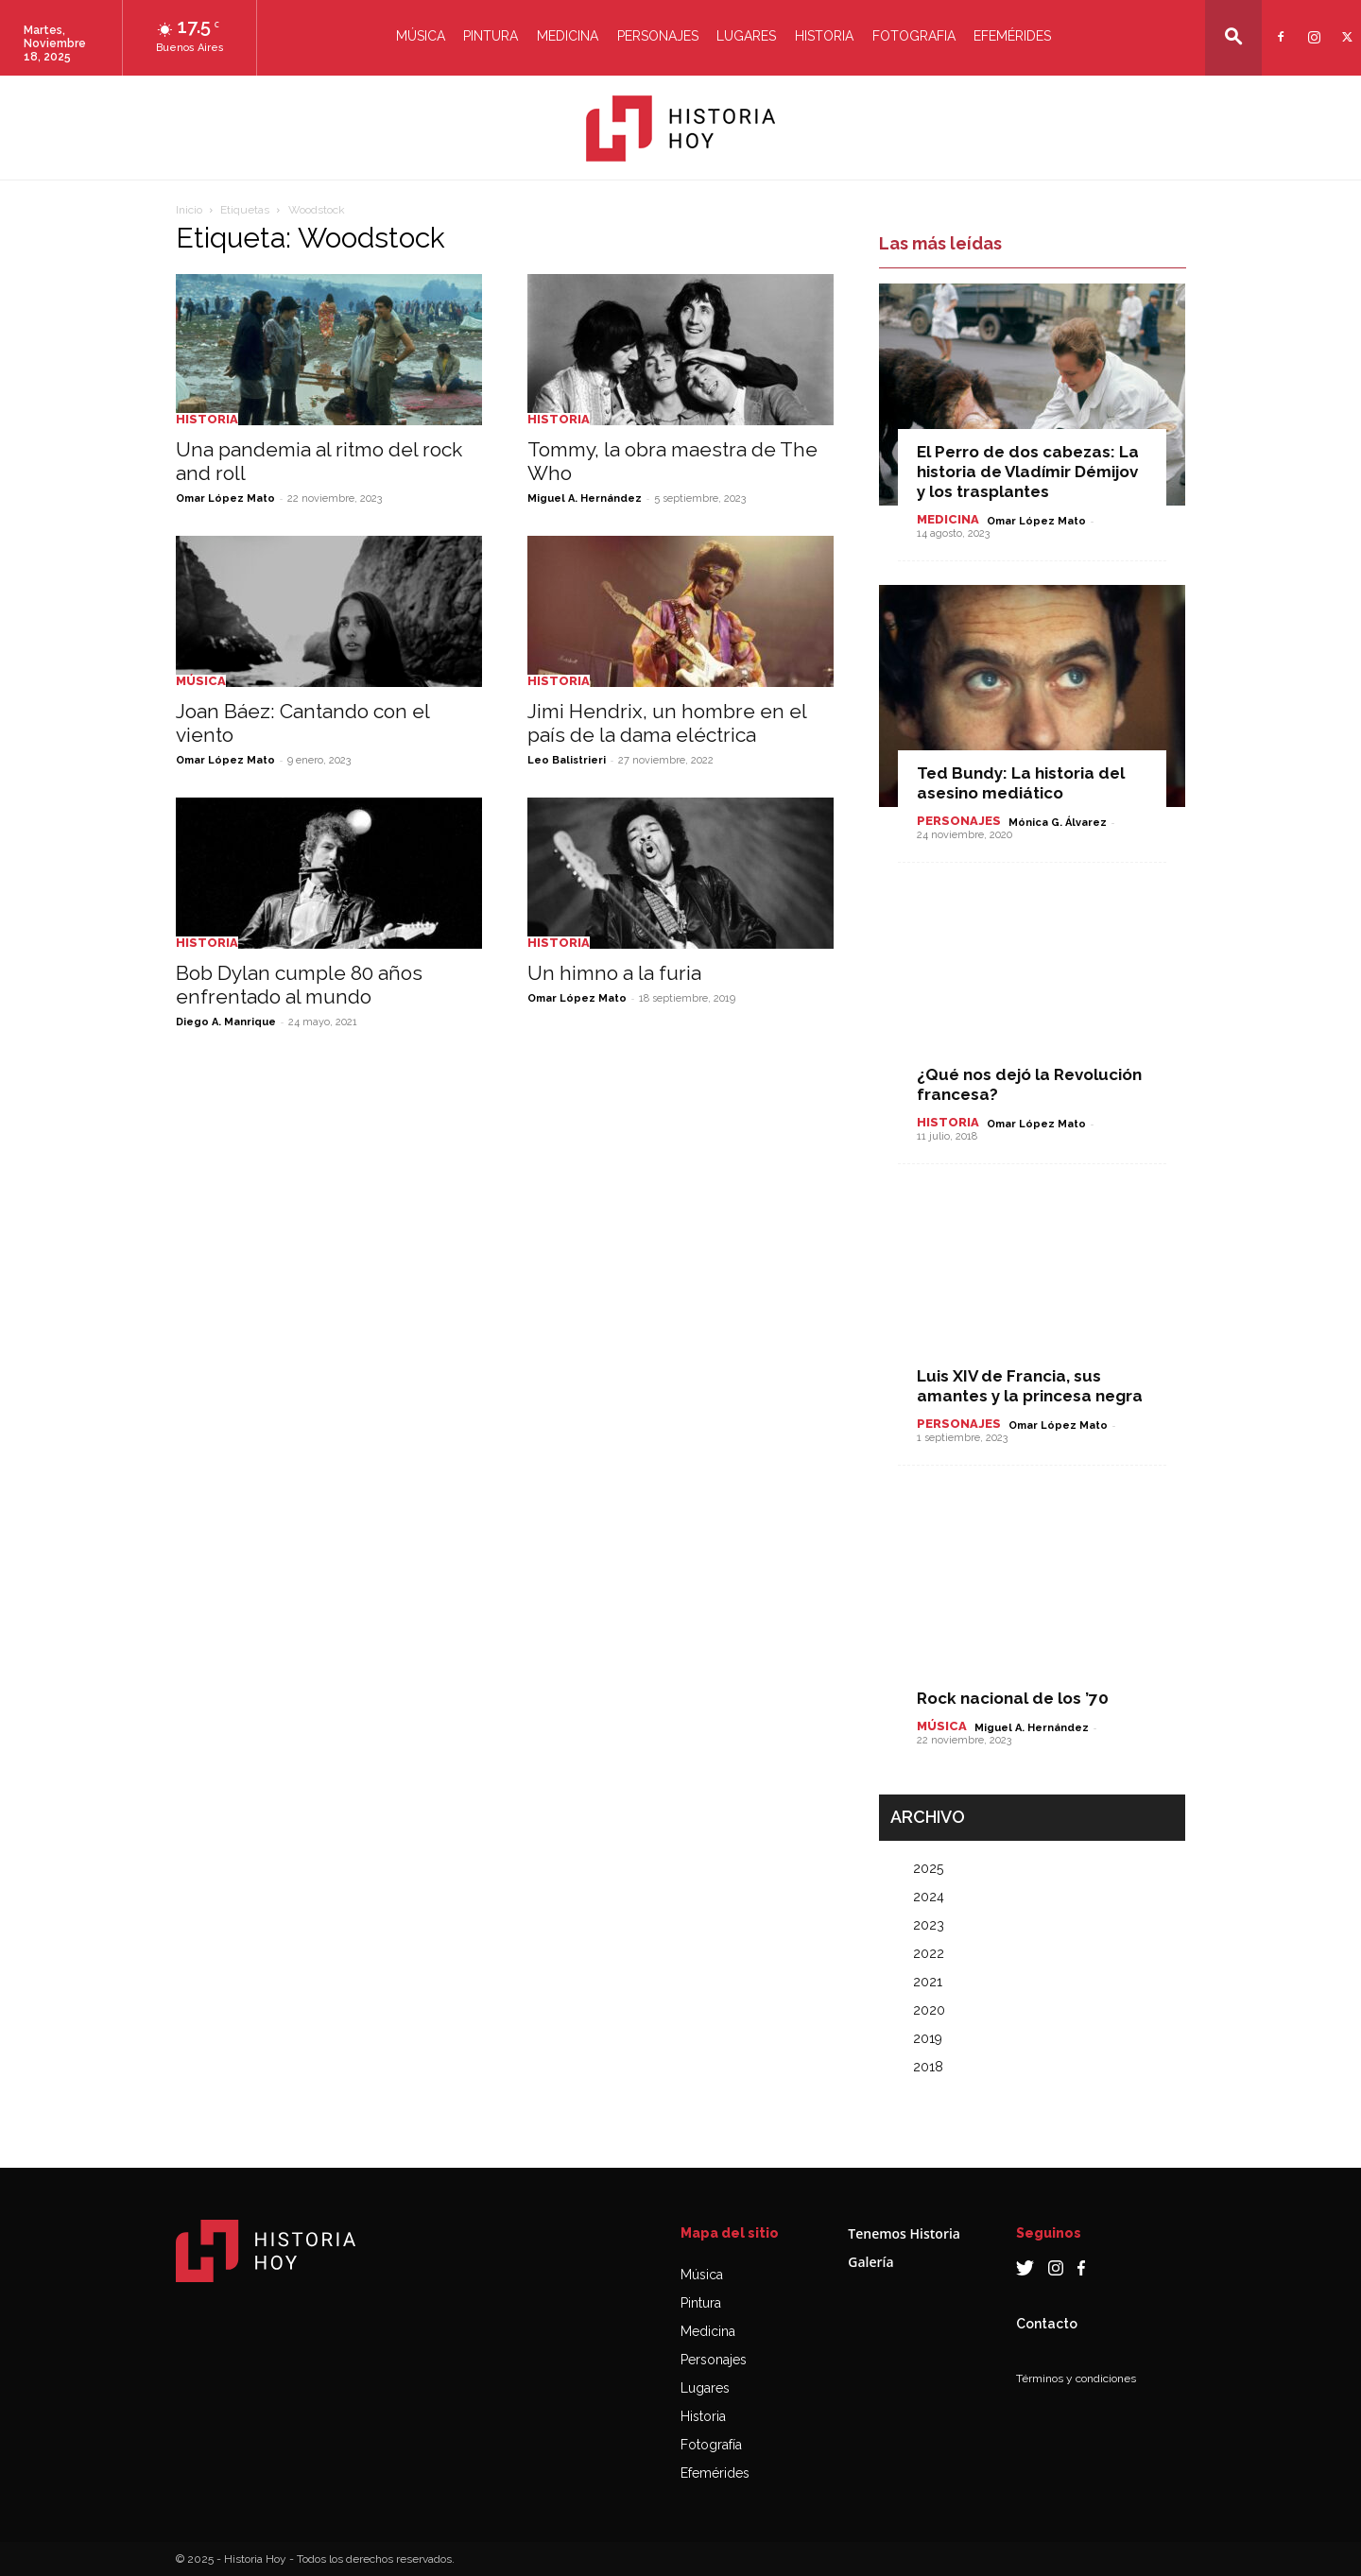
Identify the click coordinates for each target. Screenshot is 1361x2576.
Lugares (746, 35)
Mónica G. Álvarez (1057, 822)
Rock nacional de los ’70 (1013, 1698)
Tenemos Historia (904, 2233)
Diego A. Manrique (226, 1022)
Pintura (490, 35)
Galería (870, 2262)
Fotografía (711, 2444)
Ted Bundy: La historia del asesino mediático (1021, 783)
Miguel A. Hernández (584, 498)
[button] (1233, 36)
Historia (824, 35)
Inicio (189, 209)
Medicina (567, 35)
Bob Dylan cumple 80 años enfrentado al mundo (299, 984)
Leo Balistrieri (566, 760)
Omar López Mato (225, 498)
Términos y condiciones (1076, 2378)
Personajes (657, 35)
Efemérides (1012, 35)
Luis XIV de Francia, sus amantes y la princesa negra (1030, 1385)
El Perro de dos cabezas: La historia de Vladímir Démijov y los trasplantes (1028, 471)
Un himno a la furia (614, 973)
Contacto (1046, 2323)
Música (420, 35)
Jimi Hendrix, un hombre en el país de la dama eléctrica (666, 723)
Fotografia (914, 35)
